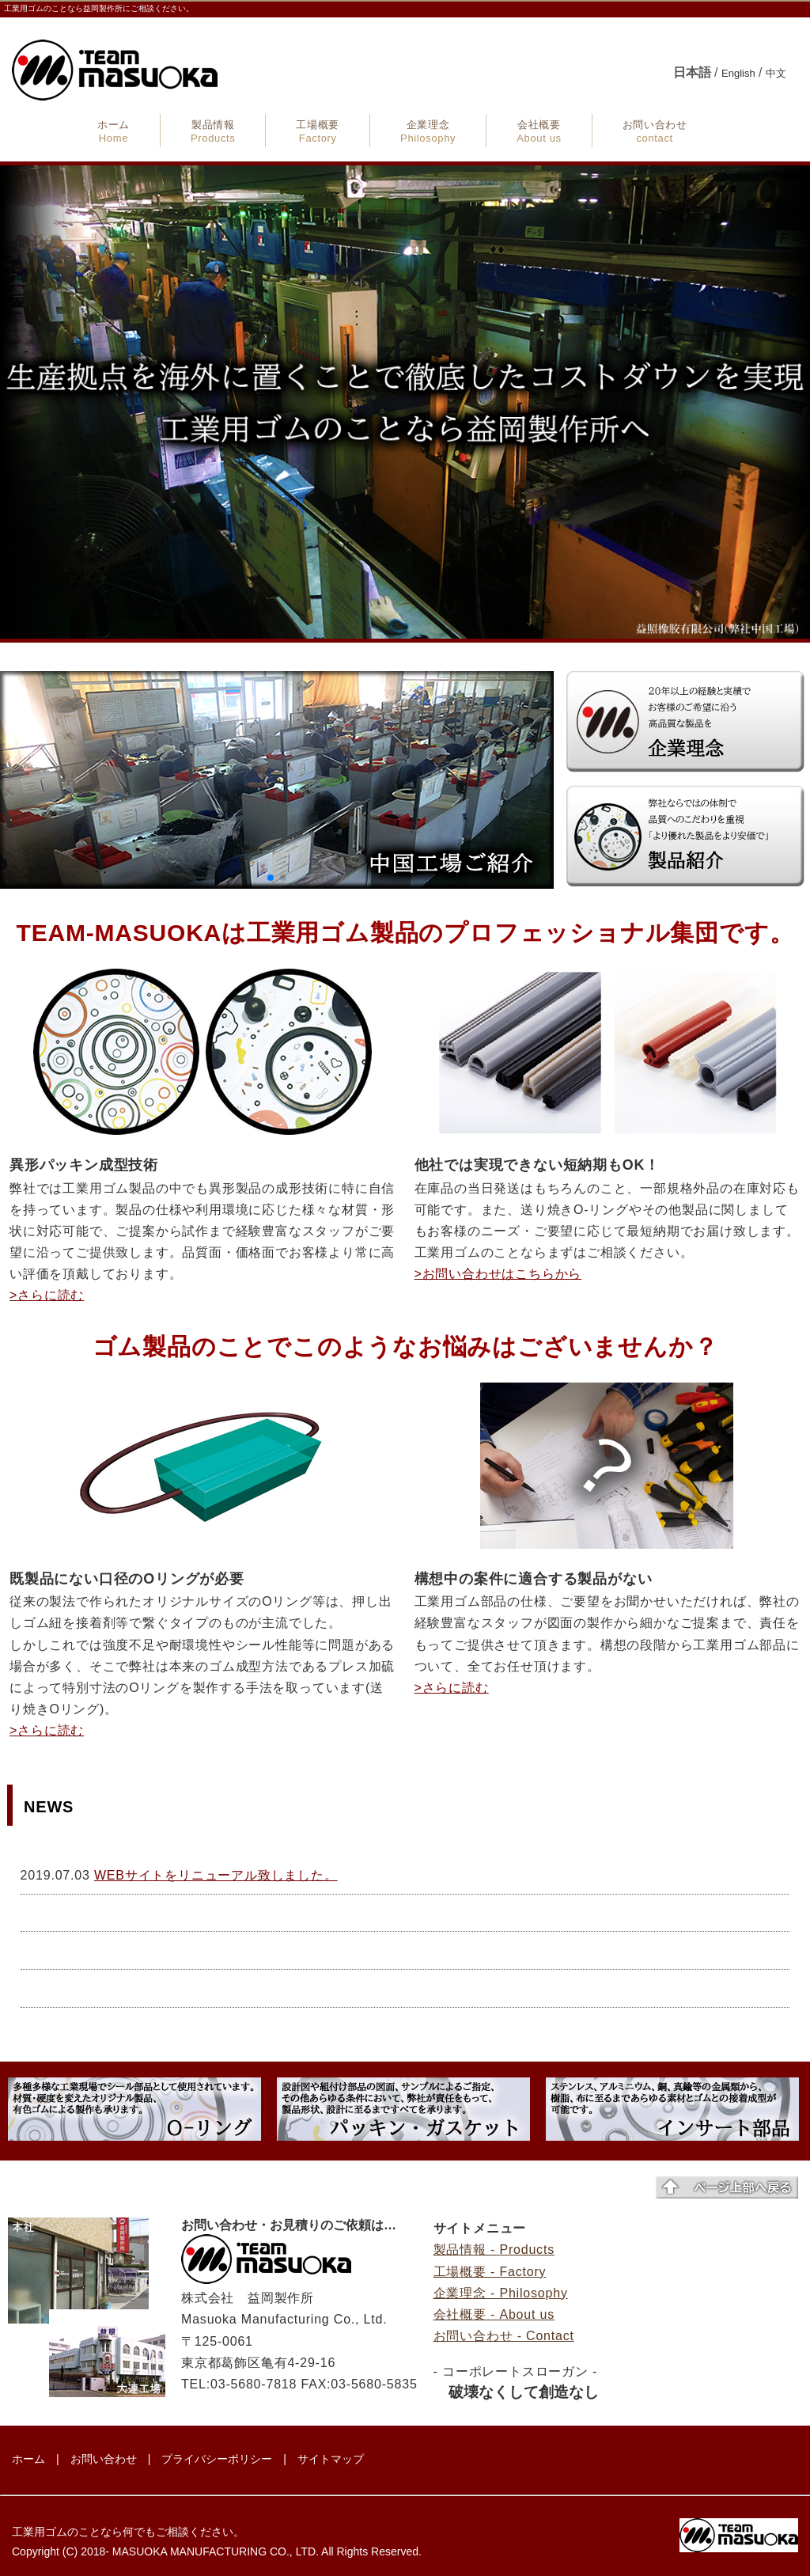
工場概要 (317, 131)
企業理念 (428, 131)
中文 (776, 73)
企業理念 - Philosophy (500, 2293)
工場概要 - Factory (490, 2271)
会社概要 (539, 131)
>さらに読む (46, 1295)
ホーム (113, 131)
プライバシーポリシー (216, 2459)
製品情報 (213, 131)
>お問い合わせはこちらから (498, 1273)
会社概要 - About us (494, 2314)
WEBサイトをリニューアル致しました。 (216, 1875)
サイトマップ (330, 2459)
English (738, 73)
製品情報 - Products (494, 2249)
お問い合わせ (655, 131)
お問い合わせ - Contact (503, 2336)
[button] (270, 877)
